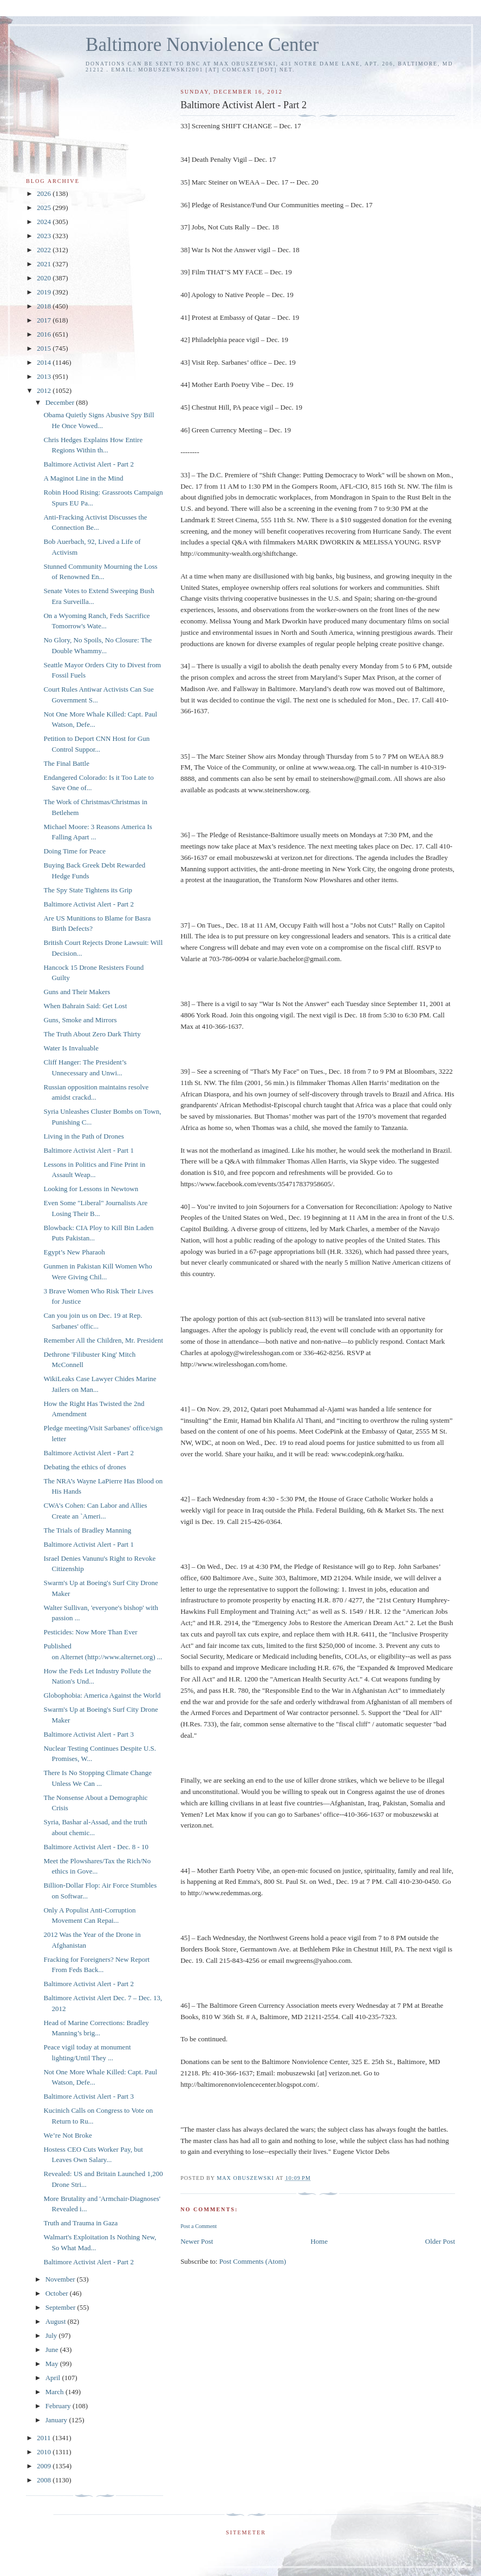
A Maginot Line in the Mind (83, 478)
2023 (45, 236)
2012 (45, 390)
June (53, 2349)
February (59, 2406)
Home (319, 2241)
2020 (45, 278)
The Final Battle (66, 763)
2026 (45, 193)
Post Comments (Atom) (253, 2261)
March (56, 2392)
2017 (45, 320)
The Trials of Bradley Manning (87, 1530)
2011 (45, 2438)
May (53, 2364)
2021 (45, 264)
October (58, 2293)
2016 (45, 334)
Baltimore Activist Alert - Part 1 (88, 1150)
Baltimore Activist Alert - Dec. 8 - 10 (95, 1847)
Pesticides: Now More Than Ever (90, 1632)
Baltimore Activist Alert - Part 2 (88, 464)
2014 (45, 362)
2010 (45, 2452)
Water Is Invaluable (70, 1048)
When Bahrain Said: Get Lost (85, 1006)
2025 (45, 207)
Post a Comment (198, 2226)
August (57, 2321)
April (54, 2378)
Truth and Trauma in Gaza (80, 2223)
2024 (45, 222)
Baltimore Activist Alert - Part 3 (88, 1734)
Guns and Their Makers (76, 992)
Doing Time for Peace (74, 851)
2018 (45, 306)
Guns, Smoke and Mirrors (79, 1020)
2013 (45, 376)
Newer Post (196, 2241)
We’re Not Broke (67, 2135)
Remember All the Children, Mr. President (103, 1340)
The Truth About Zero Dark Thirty (91, 1034)
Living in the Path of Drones (83, 1136)
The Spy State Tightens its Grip (87, 890)
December (61, 402)
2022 (45, 250)
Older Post (440, 2241)
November (61, 2279)
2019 (45, 292)
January (57, 2420)
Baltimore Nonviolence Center (202, 44)
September (61, 2307)
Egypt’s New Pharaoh (74, 1252)
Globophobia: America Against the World (101, 1695)
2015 (45, 348)
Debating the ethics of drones (84, 1467)
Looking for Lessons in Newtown (90, 1189)
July (52, 2335)
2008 (45, 2480)
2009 (45, 2466)
